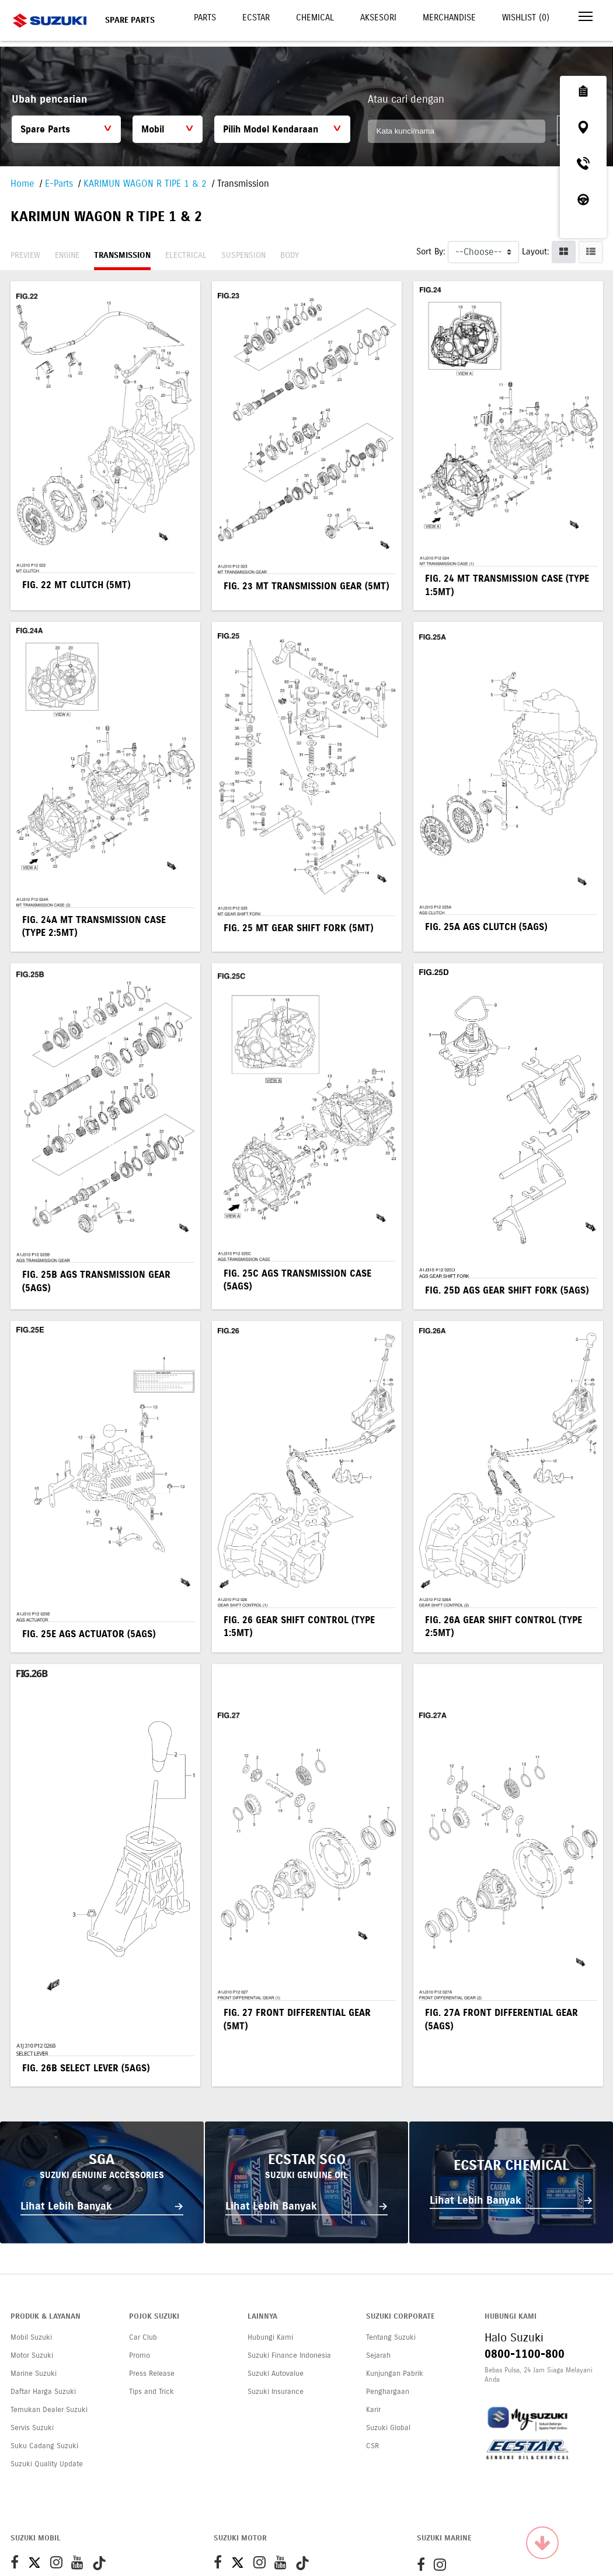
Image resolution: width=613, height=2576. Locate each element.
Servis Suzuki (32, 2427)
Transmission (122, 255)
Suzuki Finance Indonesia (289, 2355)
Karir (373, 2409)
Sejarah (378, 2355)
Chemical (315, 17)
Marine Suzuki (34, 2373)
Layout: (535, 251)
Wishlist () (525, 17)
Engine (67, 255)
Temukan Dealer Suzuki (49, 2409)
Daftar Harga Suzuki (43, 2391)
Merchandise (449, 17)
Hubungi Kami (270, 2337)
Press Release (152, 2373)
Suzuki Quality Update (47, 2464)
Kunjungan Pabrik (394, 2373)
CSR (372, 2446)
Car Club (143, 2337)
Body (289, 255)
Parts (205, 17)
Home (22, 183)
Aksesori (378, 17)
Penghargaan (387, 2391)
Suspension (243, 255)
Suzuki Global (388, 2427)
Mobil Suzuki (31, 2337)
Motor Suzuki (32, 2355)
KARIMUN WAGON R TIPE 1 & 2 (145, 183)
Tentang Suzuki (391, 2337)
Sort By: (430, 251)
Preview (25, 255)
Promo (139, 2355)
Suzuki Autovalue (276, 2373)
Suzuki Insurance (276, 2391)
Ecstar (256, 17)
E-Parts (59, 183)
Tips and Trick (151, 2391)
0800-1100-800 (525, 2354)
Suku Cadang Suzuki (44, 2446)
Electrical (186, 255)
